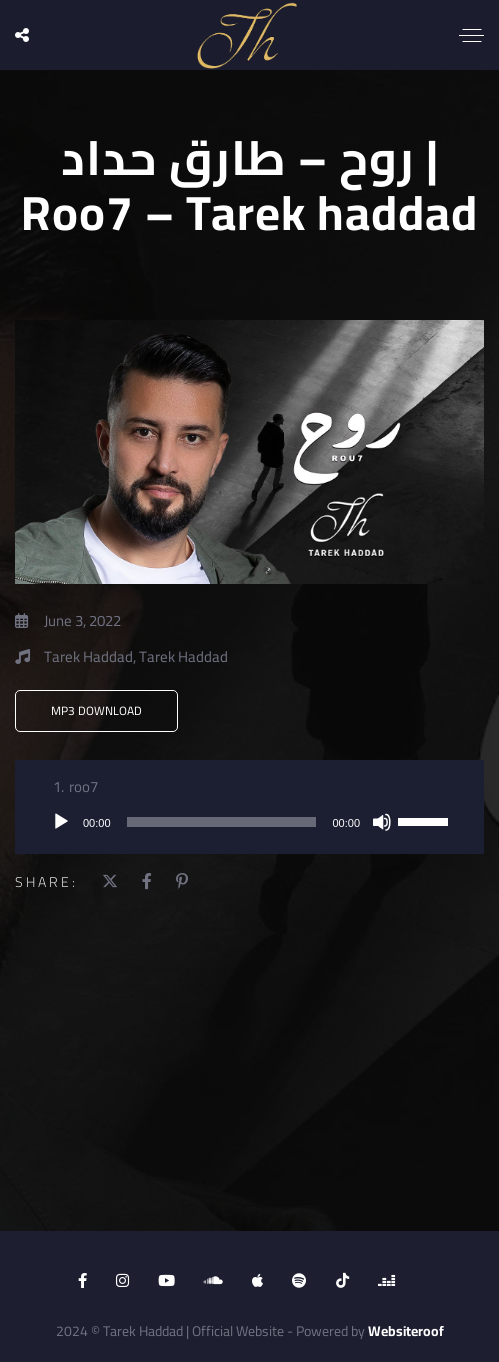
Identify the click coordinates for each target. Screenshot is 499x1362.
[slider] (222, 822)
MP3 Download (96, 710)
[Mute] (382, 822)
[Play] (61, 822)
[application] (249, 822)
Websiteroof (406, 1331)
